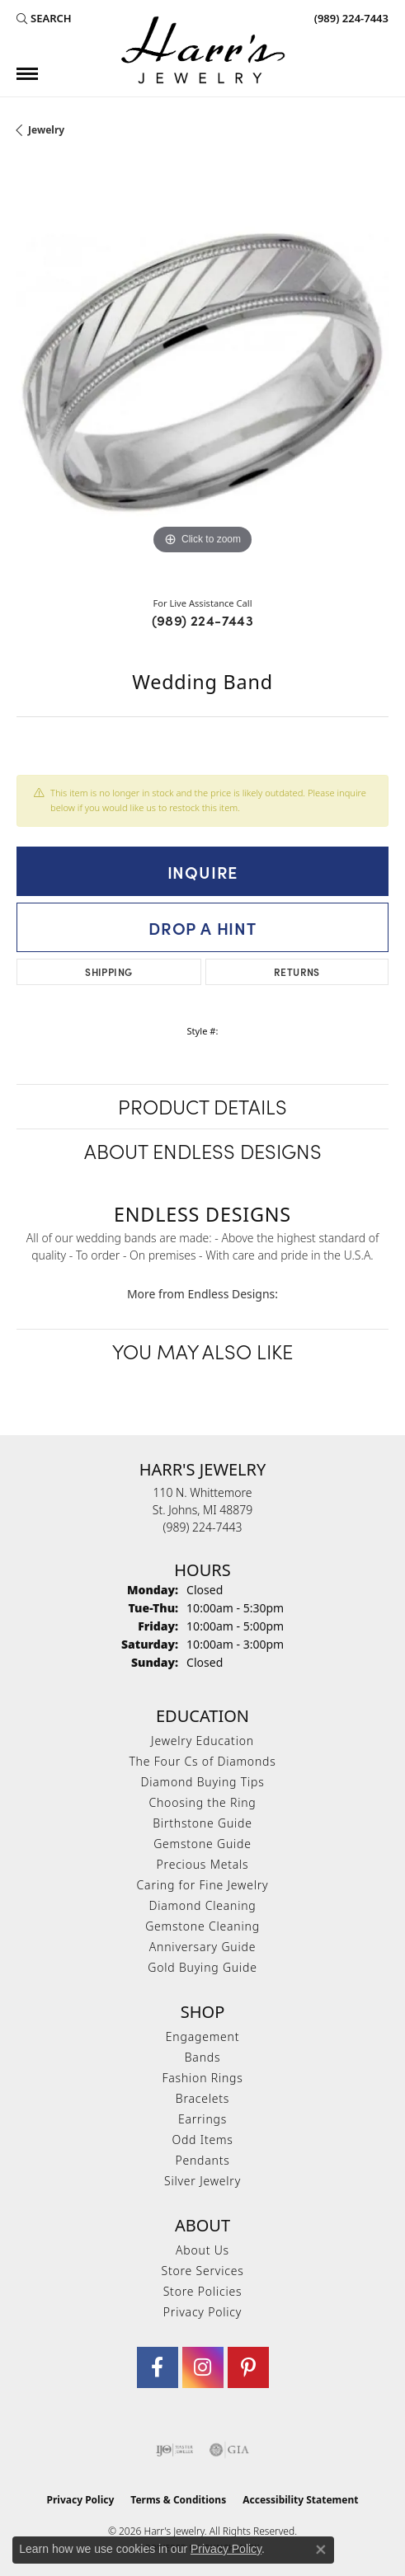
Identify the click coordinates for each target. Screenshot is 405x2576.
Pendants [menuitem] (202, 2160)
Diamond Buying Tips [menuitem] (203, 1782)
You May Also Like (202, 1350)
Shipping (108, 971)
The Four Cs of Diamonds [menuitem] (202, 1761)
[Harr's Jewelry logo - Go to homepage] (202, 50)
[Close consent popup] (321, 2550)
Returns (297, 971)
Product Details (202, 1105)
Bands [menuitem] (203, 2057)
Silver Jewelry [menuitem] (202, 2181)
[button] (44, 18)
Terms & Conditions (178, 2500)
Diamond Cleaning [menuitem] (202, 1905)
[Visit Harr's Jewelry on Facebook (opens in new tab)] (157, 2367)
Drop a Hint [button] (202, 927)
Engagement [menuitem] (202, 2036)
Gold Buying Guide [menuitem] (202, 1967)
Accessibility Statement (300, 2500)
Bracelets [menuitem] (202, 2098)
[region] (202, 373)
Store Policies (203, 2291)
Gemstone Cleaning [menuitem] (202, 1926)
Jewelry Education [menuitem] (202, 1740)
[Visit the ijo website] (174, 2450)
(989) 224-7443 (203, 620)
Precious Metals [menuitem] (203, 1864)
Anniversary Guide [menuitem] (202, 1946)
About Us (202, 2250)
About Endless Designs (203, 1150)
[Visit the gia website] (229, 2450)
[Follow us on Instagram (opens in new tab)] (203, 2367)
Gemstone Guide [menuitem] (202, 1843)
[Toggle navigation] (27, 73)
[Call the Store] (203, 1527)
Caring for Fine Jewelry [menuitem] (203, 1885)
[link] (350, 18)
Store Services (202, 2270)
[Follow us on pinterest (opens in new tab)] (248, 2367)
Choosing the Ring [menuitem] (202, 1802)
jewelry (46, 130)
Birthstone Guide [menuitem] (202, 1823)
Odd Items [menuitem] (202, 2139)
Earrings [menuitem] (202, 2119)
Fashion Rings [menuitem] (202, 2078)
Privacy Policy (202, 2312)
